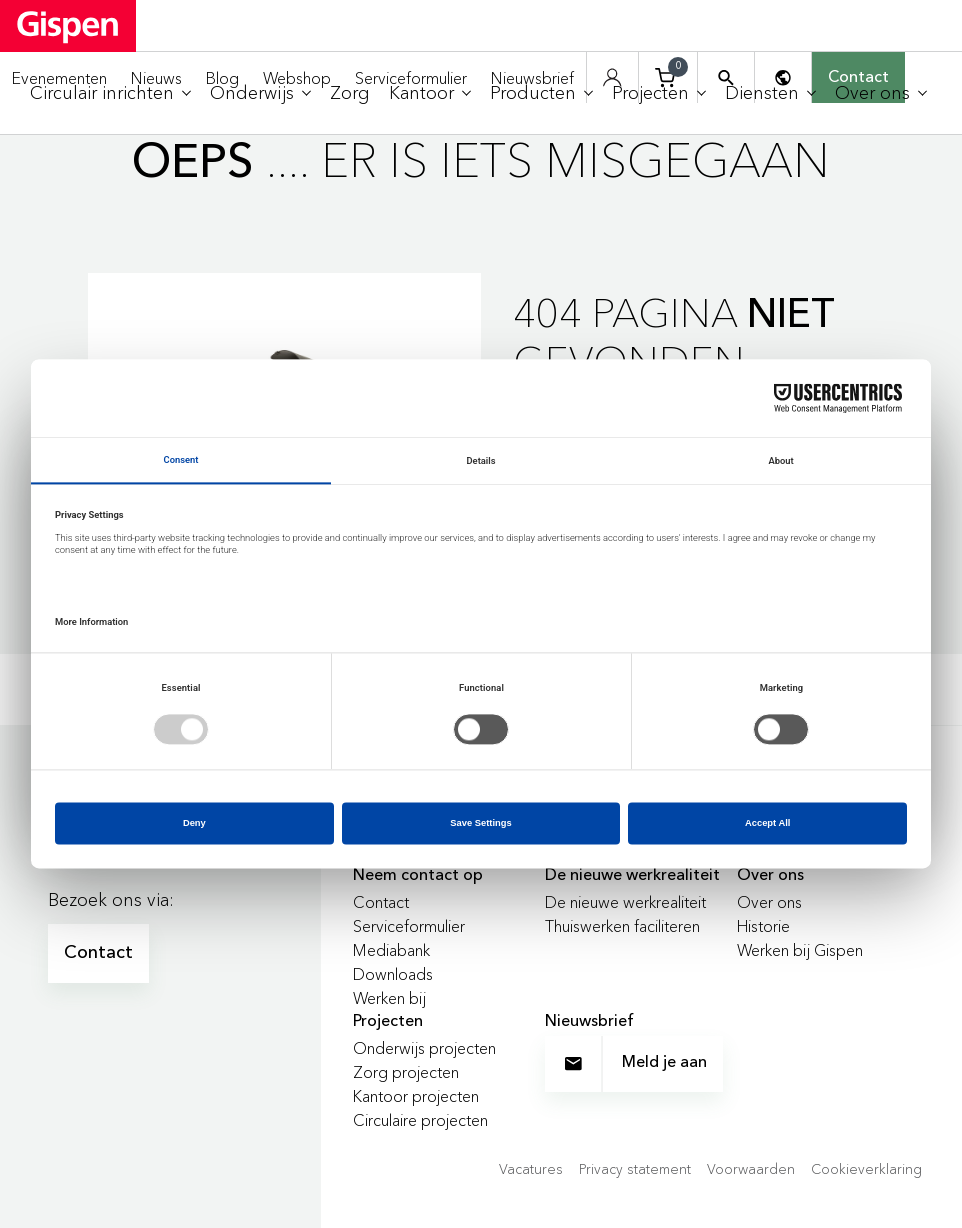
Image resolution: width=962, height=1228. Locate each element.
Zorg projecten (406, 1072)
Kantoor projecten (416, 1096)
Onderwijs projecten (424, 1048)
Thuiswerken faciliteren (622, 926)
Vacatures (531, 1169)
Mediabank (391, 950)
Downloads (393, 974)
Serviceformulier (409, 926)
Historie (763, 926)
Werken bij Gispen (800, 950)
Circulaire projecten (420, 1120)
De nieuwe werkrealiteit (625, 902)
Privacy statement (635, 1169)
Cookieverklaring (866, 1169)
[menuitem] (110, 93)
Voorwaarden (751, 1169)
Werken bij (389, 998)
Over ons (769, 902)
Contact (98, 953)
